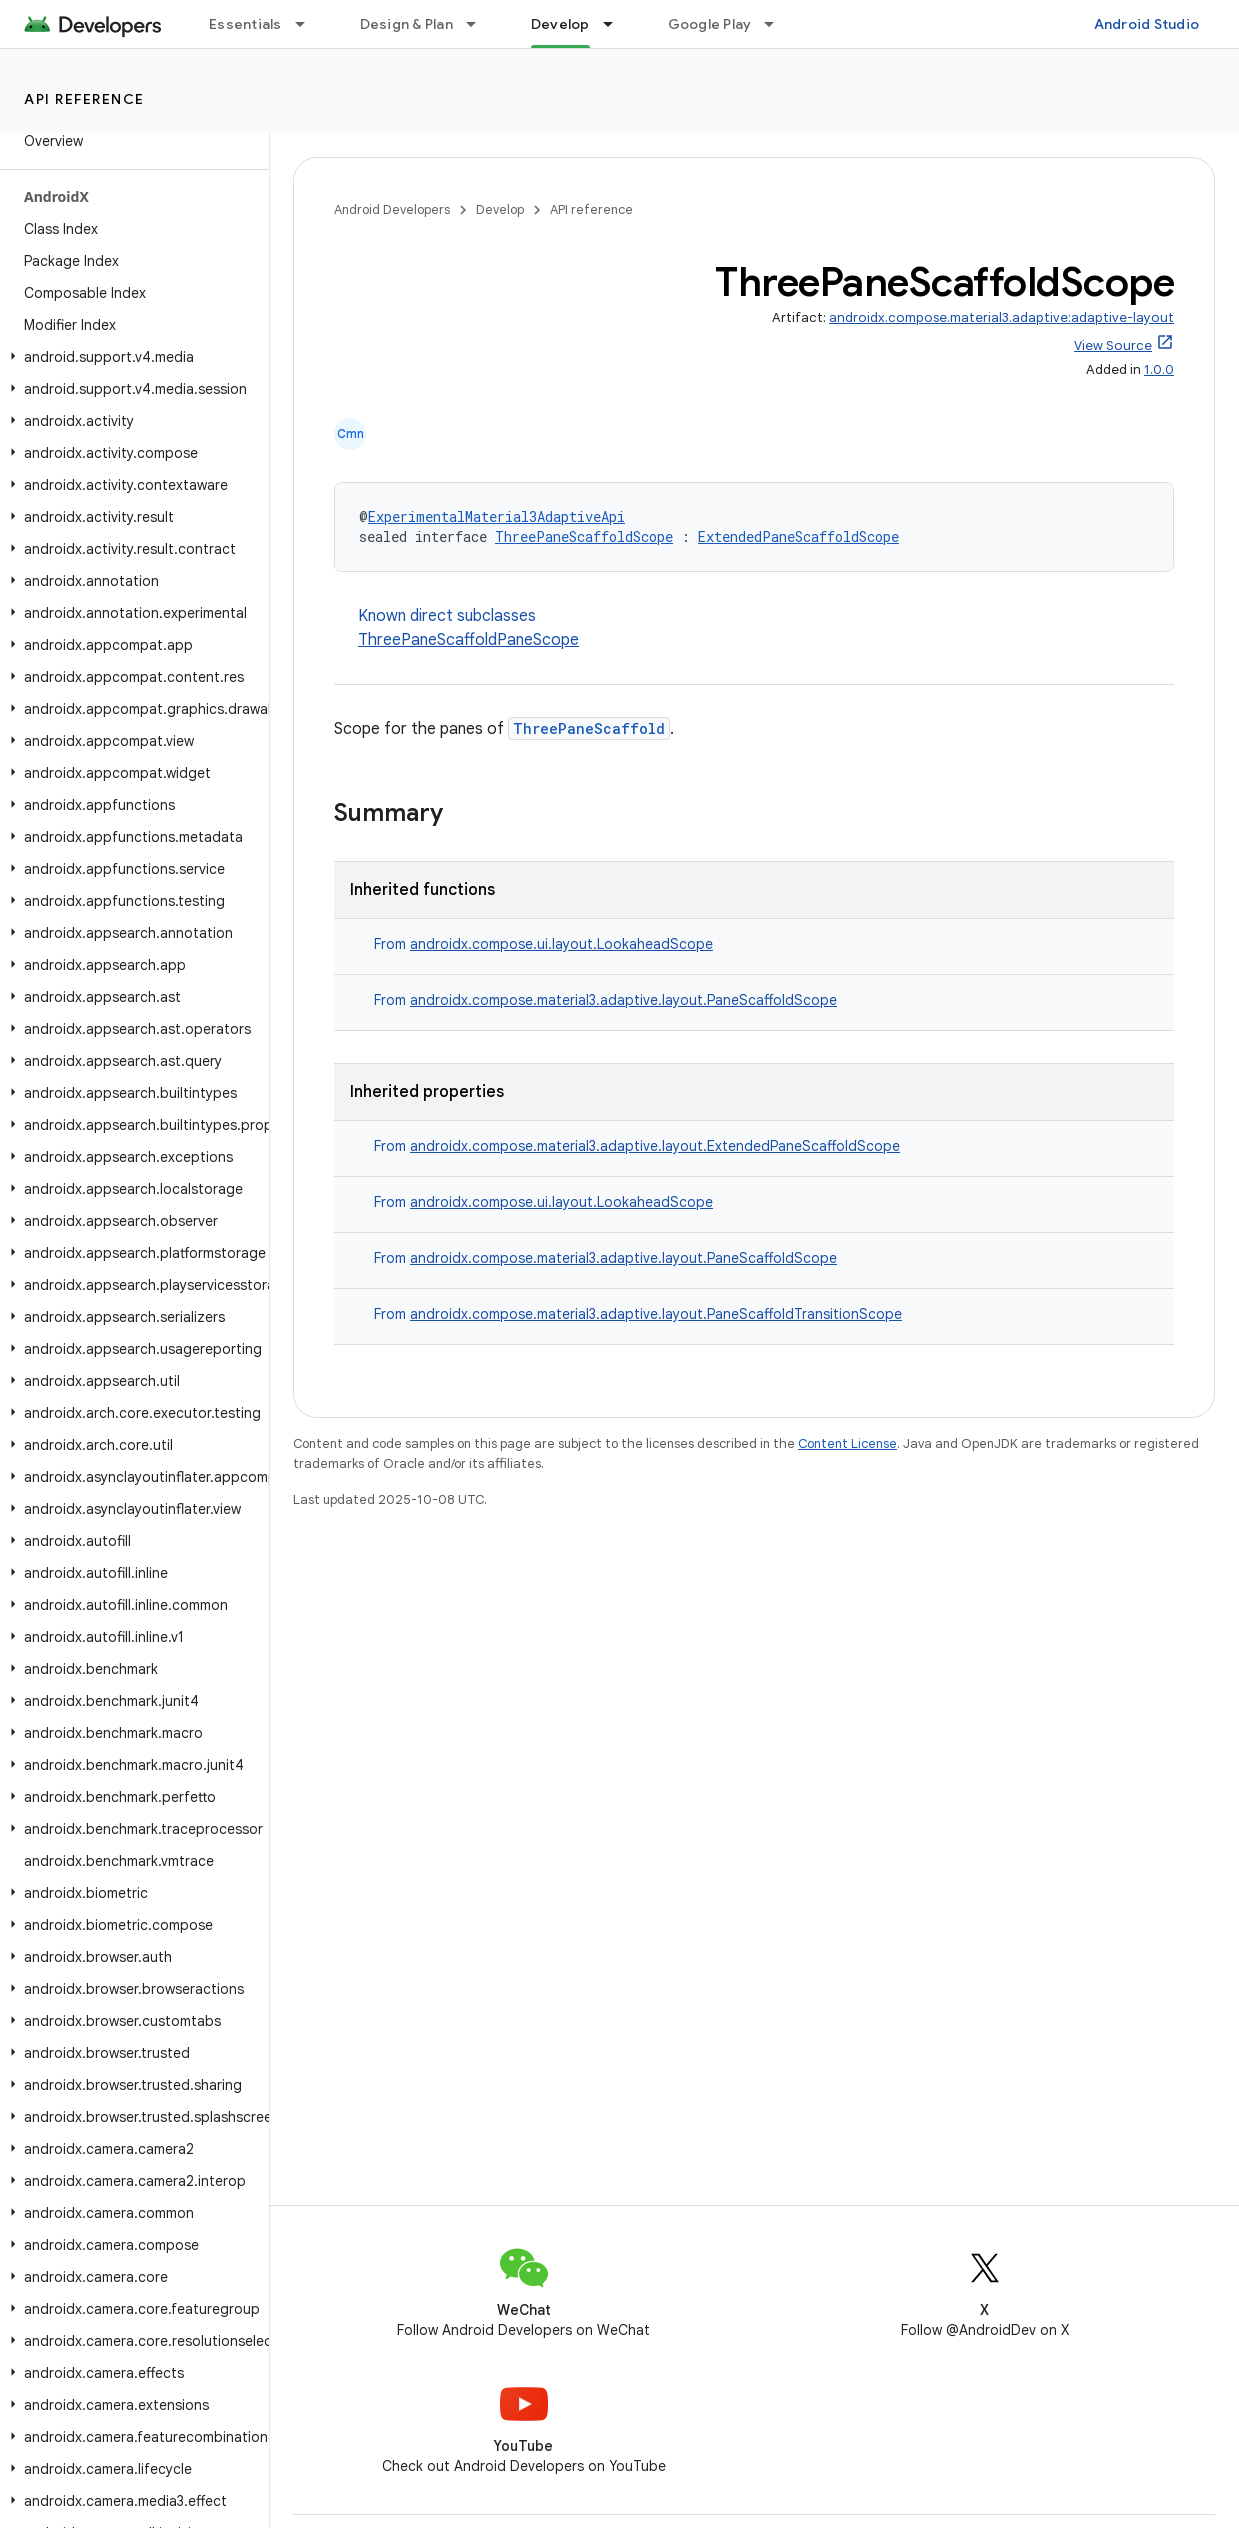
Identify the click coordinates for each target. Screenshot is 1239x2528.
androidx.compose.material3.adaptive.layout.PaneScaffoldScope (623, 1000)
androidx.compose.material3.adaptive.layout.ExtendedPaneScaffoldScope (655, 1146)
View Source (1113, 345)
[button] (130, 357)
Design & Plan (406, 24)
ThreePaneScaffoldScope (584, 536)
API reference (84, 99)
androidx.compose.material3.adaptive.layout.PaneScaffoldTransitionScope (656, 1314)
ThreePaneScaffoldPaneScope (468, 640)
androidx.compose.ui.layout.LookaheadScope (561, 944)
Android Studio (1147, 24)
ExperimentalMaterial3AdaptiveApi (496, 516)
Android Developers (392, 209)
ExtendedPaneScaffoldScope (798, 536)
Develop (500, 209)
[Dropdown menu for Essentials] (309, 24)
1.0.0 (1159, 369)
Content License (847, 1443)
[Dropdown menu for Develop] (617, 24)
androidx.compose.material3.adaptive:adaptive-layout (1001, 317)
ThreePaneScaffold (589, 728)
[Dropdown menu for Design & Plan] (480, 24)
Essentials (245, 24)
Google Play (710, 24)
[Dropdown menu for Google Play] (778, 24)
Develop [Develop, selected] (560, 24)
